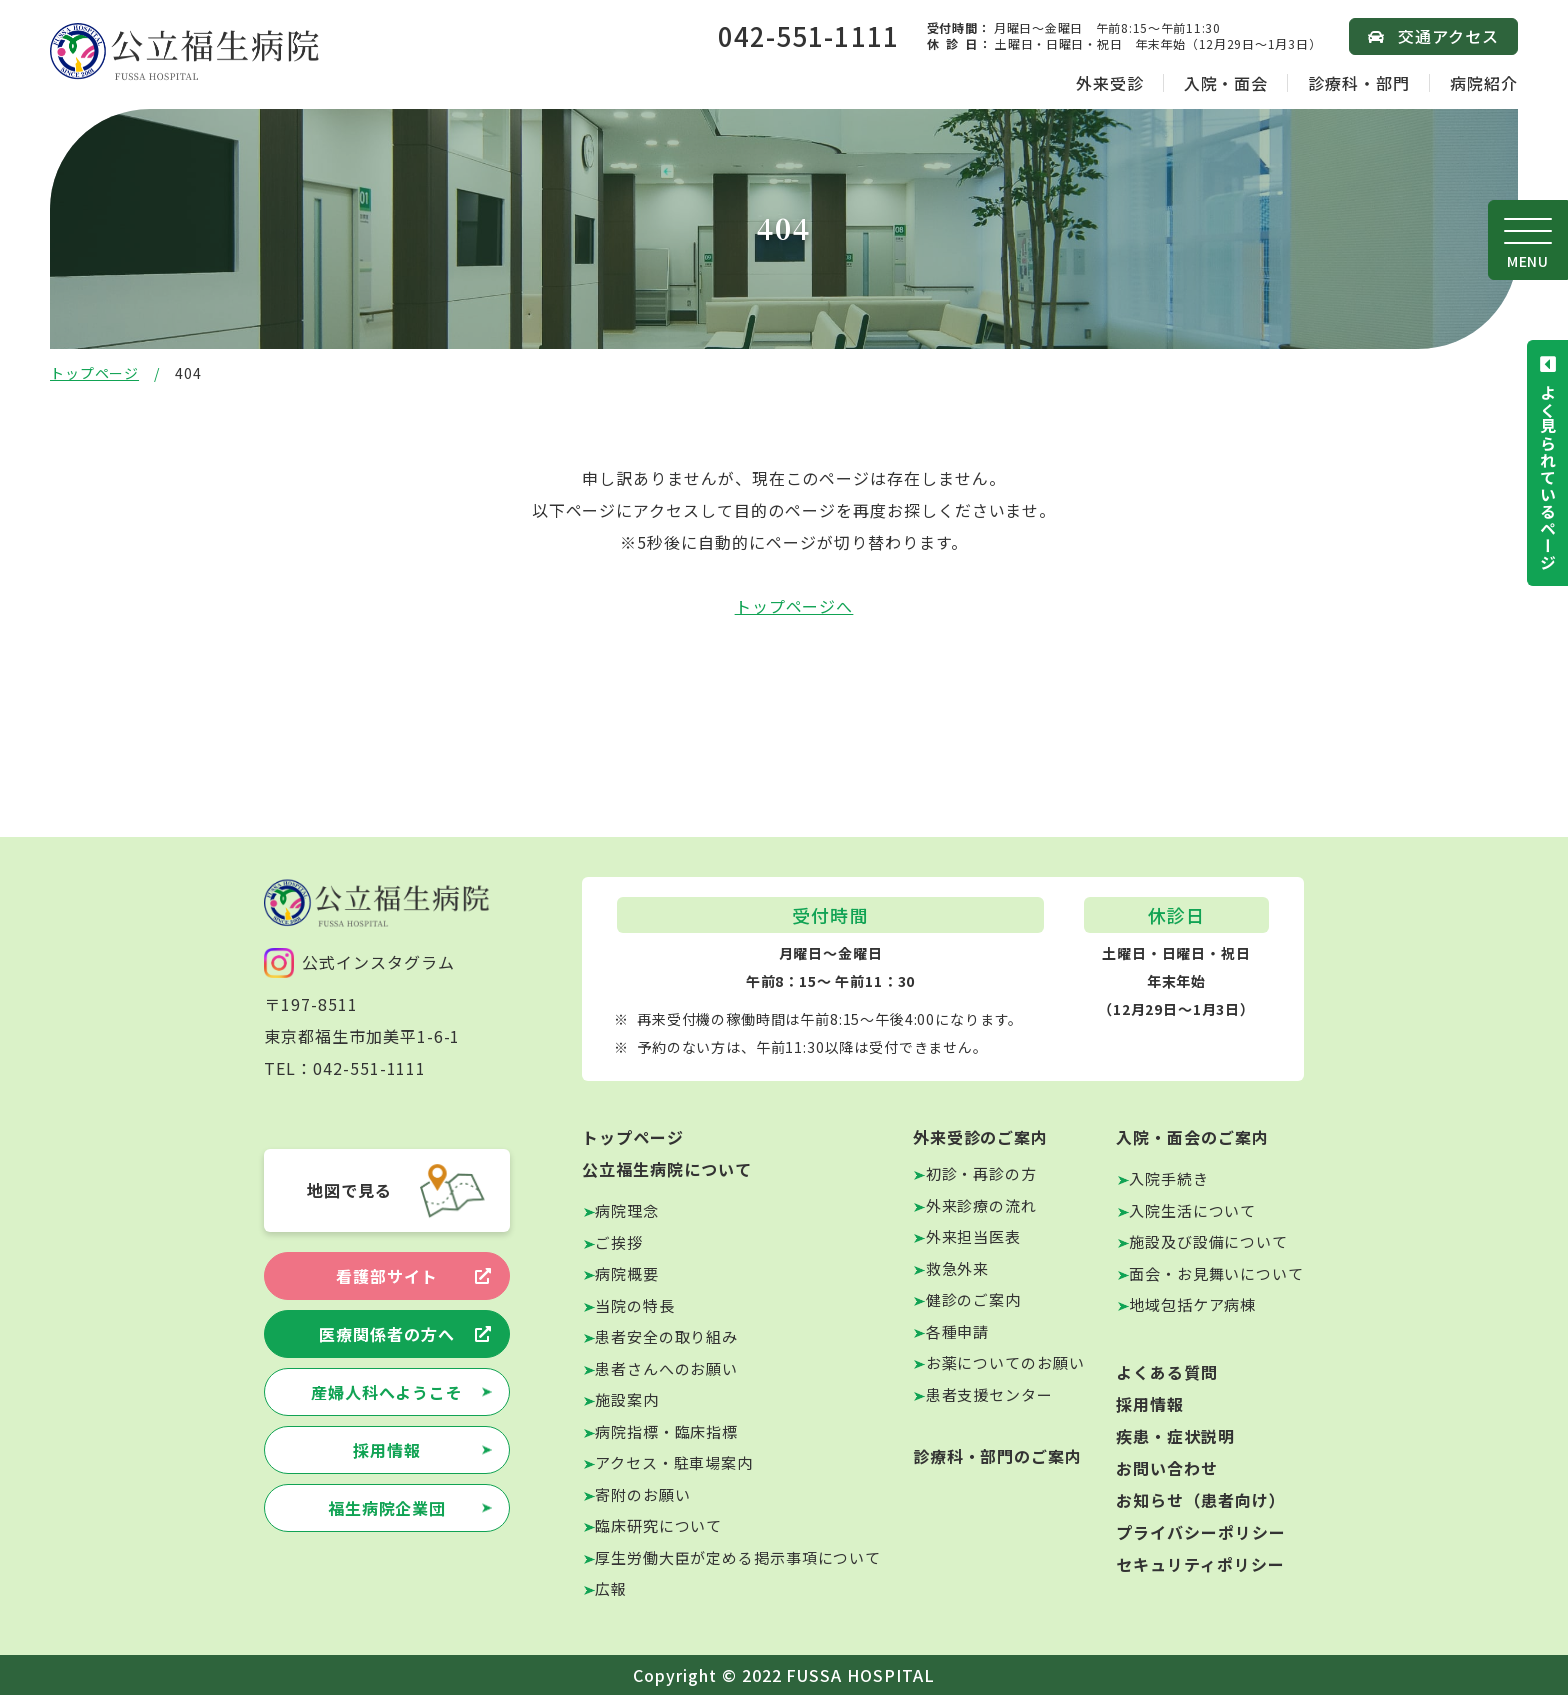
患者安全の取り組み (666, 1336)
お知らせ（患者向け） (1201, 1500)
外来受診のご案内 (981, 1137)
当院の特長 (635, 1305)
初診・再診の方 (981, 1173)
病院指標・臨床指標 (666, 1431)
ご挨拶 (619, 1242)
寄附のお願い (642, 1494)
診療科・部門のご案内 (998, 1456)
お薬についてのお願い (1005, 1362)
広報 (611, 1588)
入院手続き (1169, 1178)
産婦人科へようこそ (387, 1392)
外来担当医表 (973, 1236)
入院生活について (1192, 1210)
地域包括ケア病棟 (1192, 1304)
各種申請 (958, 1331)
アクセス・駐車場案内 (674, 1462)
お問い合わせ (1167, 1468)
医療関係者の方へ (387, 1334)
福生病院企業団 (387, 1508)
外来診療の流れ (981, 1205)
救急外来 (958, 1268)
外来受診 (1110, 83)
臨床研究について (658, 1525)
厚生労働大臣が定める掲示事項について (738, 1557)
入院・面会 (1226, 83)
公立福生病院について (667, 1169)
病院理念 (627, 1210)
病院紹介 (1484, 83)
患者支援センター (989, 1394)
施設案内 (627, 1399)
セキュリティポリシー (1200, 1564)
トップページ (94, 373)
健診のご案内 (973, 1299)
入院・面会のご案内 (1192, 1137)
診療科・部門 (1359, 83)
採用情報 (387, 1450)
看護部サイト (387, 1276)
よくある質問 (1167, 1372)
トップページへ (794, 606)
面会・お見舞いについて (1216, 1273)
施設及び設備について (1208, 1241)
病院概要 (627, 1273)
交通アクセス (1448, 36)
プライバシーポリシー (1201, 1532)
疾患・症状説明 (1175, 1436)
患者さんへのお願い (666, 1368)
